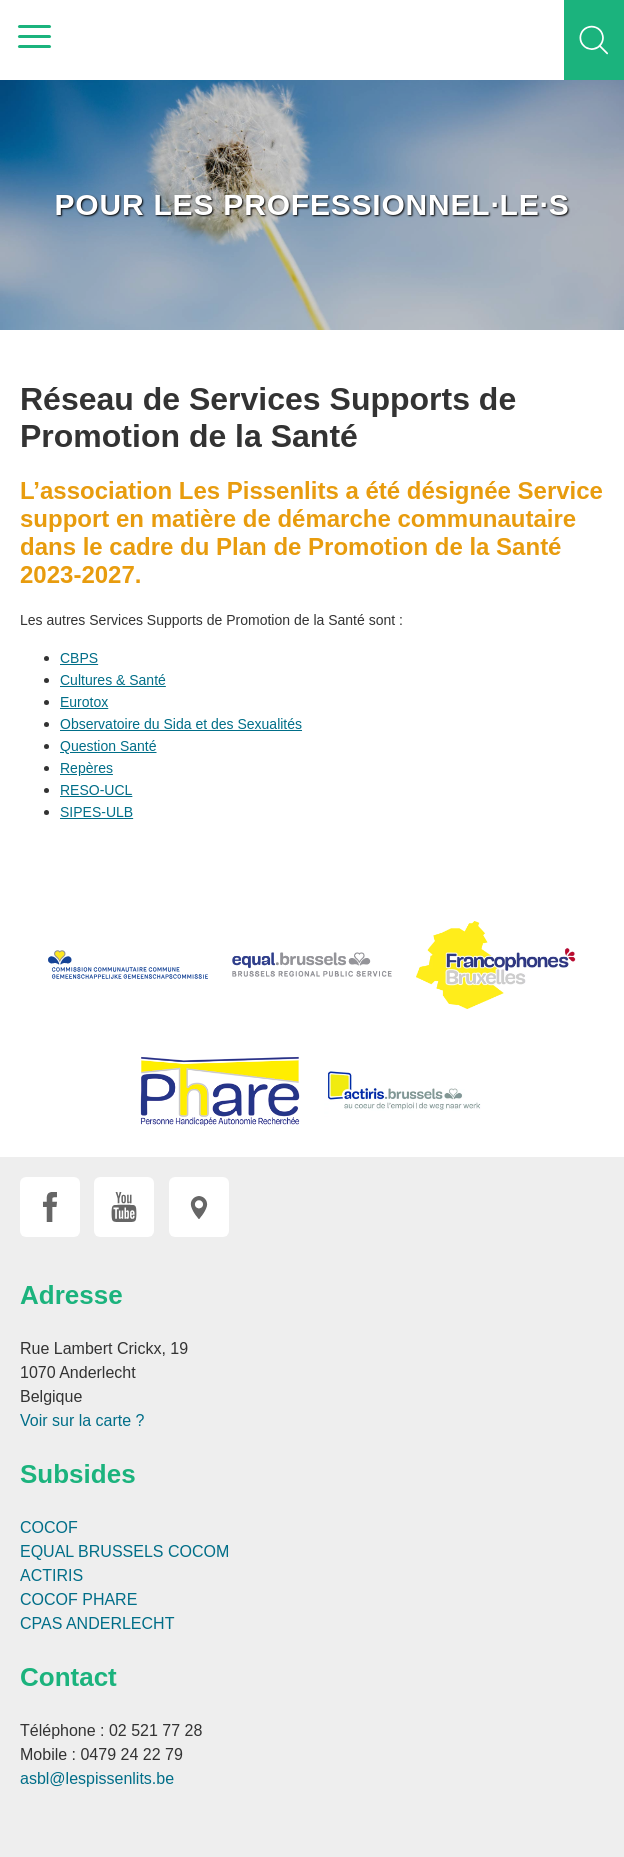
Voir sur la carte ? (82, 1420)
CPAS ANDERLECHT (97, 1623)
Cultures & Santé (113, 680)
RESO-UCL (96, 790)
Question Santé (108, 746)
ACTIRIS (51, 1575)
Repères (86, 768)
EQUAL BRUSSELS (91, 1551)
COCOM (198, 1551)
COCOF (49, 1527)
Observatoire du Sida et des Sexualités (181, 724)
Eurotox (84, 702)
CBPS (79, 658)
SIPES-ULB (96, 812)
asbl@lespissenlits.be (97, 1778)
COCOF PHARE (78, 1599)
